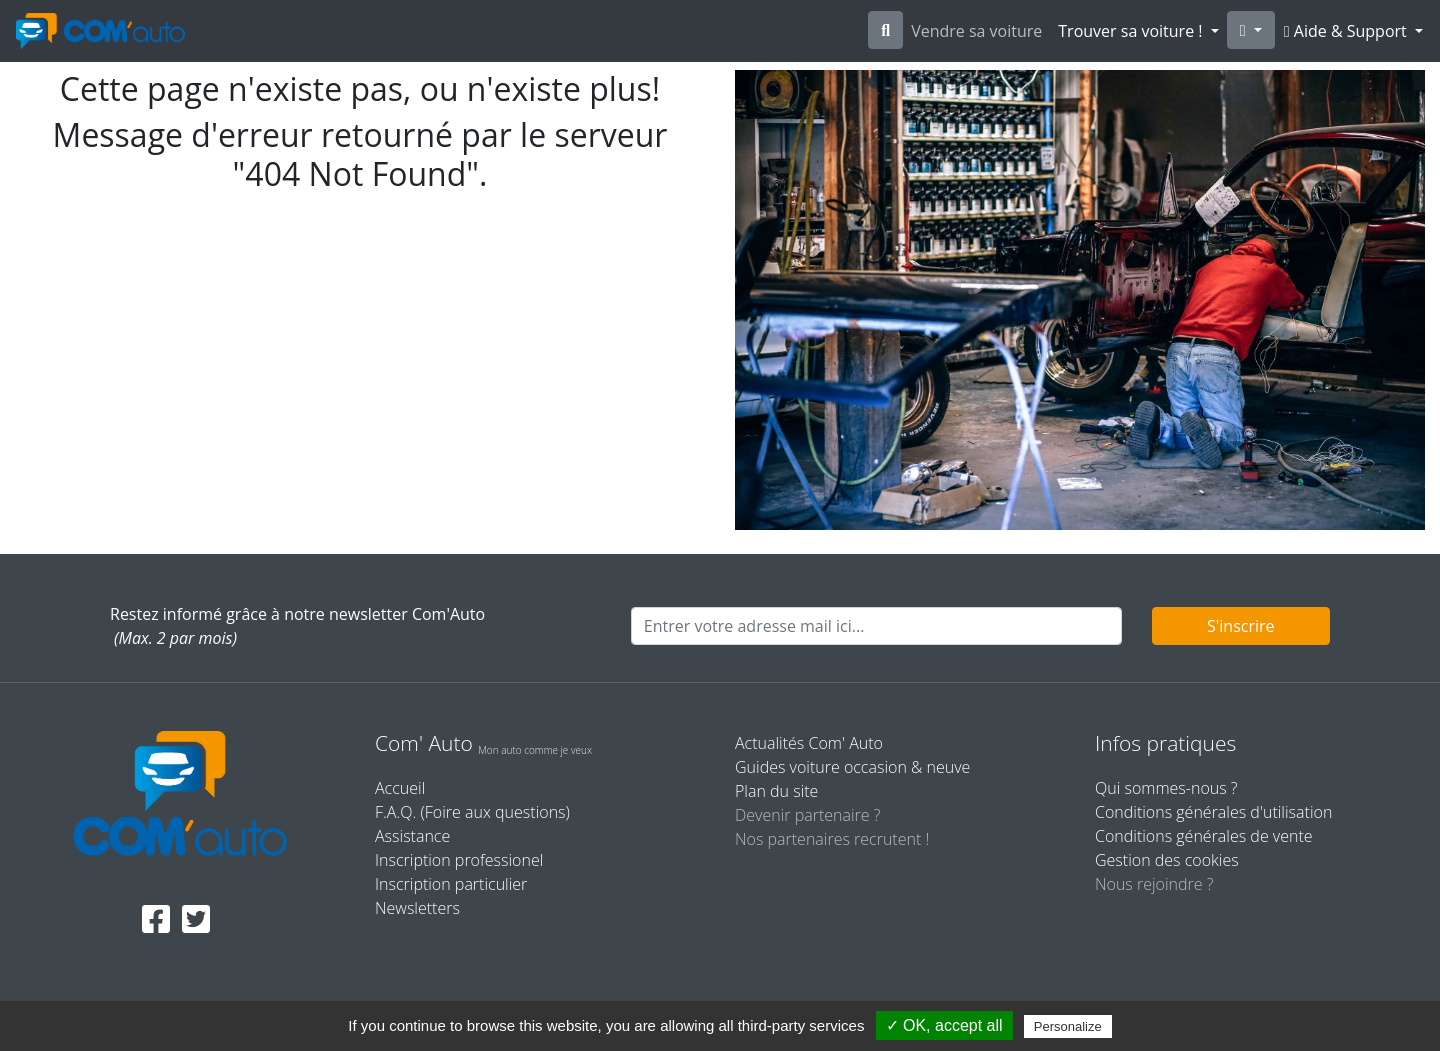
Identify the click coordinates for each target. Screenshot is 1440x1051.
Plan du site (776, 791)
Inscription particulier (451, 884)
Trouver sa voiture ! (1132, 31)
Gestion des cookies (1167, 860)
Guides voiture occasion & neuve (852, 767)
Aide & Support (1347, 31)
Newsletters (417, 908)
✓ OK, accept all (944, 1025)
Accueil (400, 788)
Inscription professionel (459, 860)
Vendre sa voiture (976, 31)
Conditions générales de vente (1204, 836)
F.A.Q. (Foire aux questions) (472, 812)
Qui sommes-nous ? (1166, 788)
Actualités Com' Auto (809, 743)
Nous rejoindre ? (1154, 884)
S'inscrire (1241, 626)
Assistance (412, 836)
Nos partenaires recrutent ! (832, 839)
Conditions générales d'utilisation (1213, 812)
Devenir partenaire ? (807, 815)
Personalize (1068, 1026)
